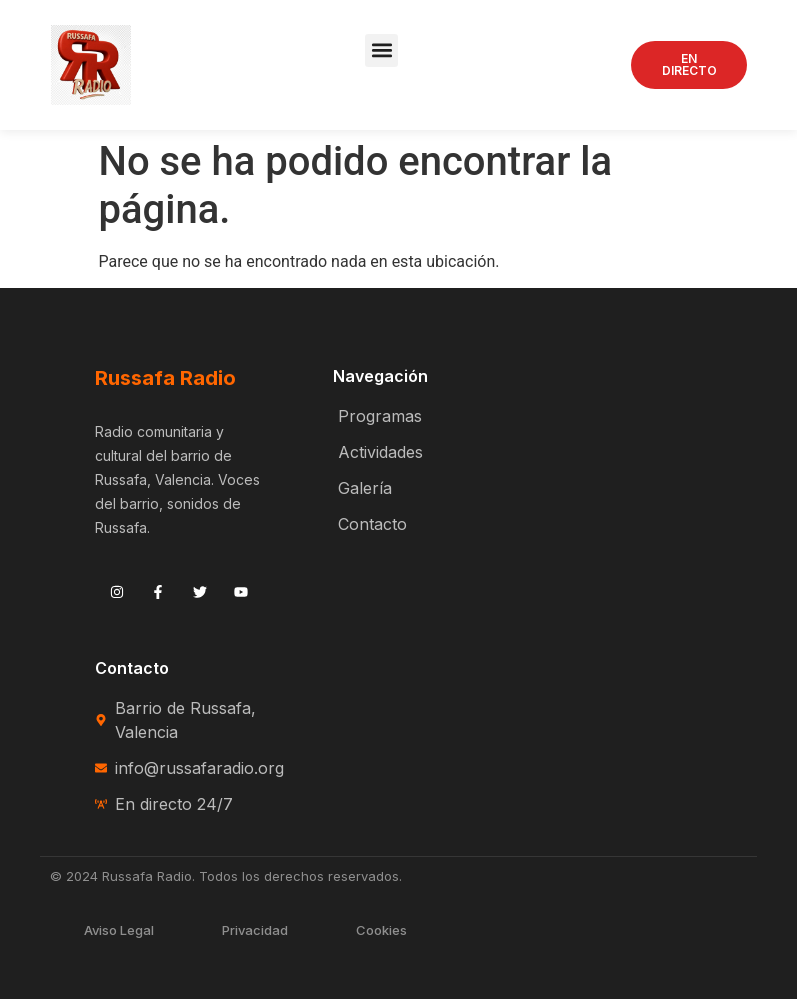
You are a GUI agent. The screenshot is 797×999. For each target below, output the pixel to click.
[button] (381, 50)
